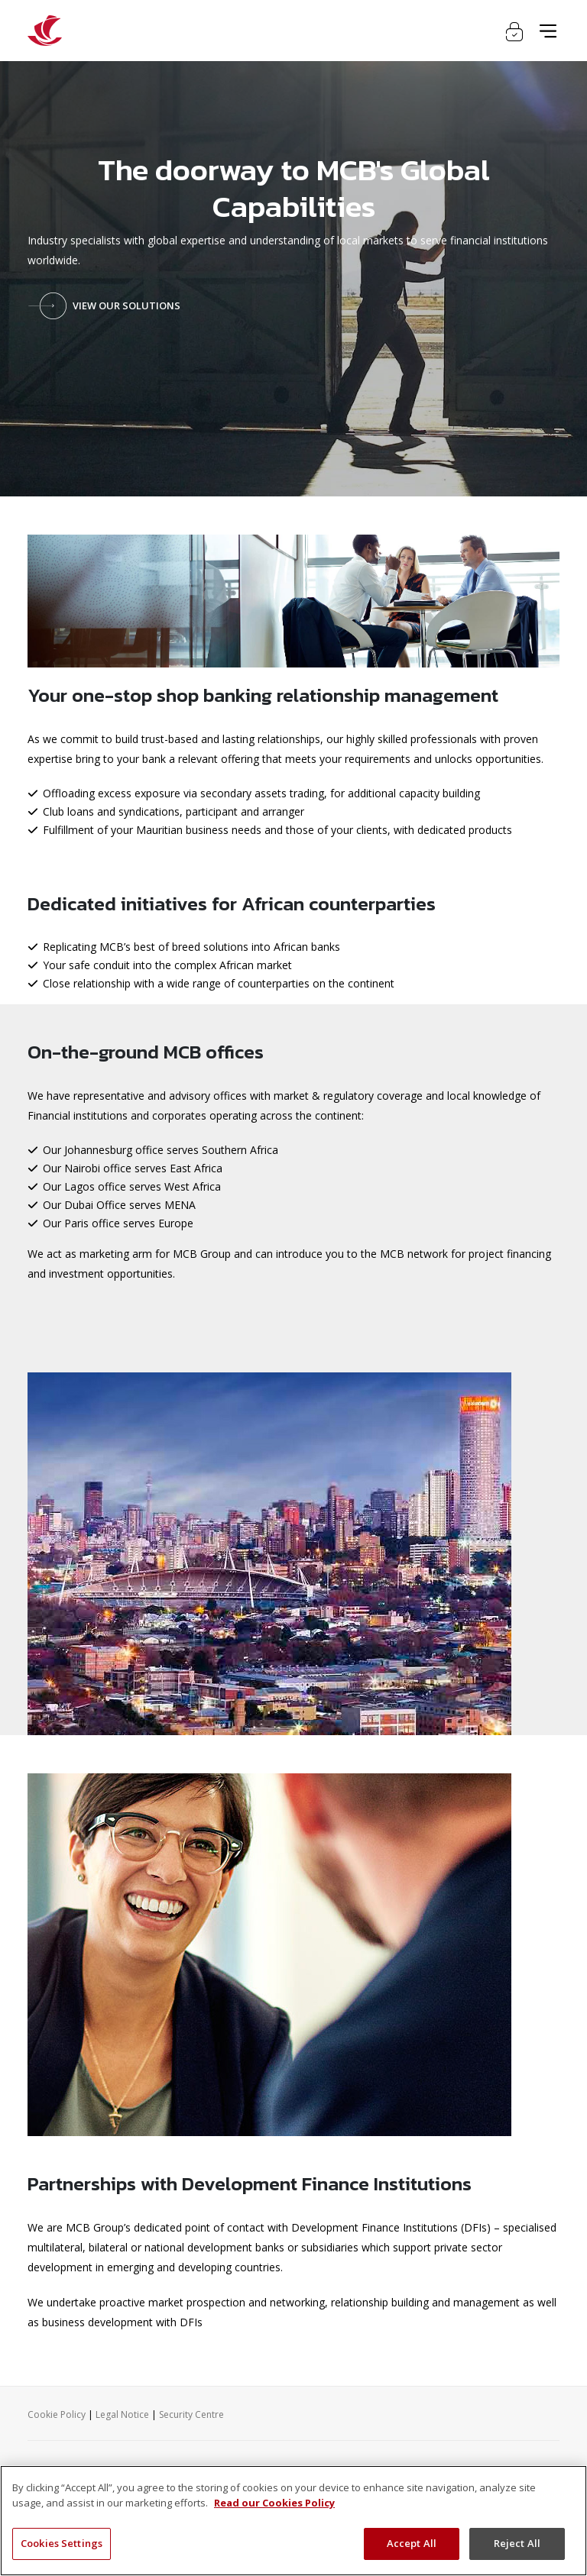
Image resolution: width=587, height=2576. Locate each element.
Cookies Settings (61, 2543)
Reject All (517, 2543)
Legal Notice (122, 2414)
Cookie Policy (57, 2414)
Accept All (411, 2543)
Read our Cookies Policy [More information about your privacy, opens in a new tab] (274, 2503)
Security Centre (191, 2414)
